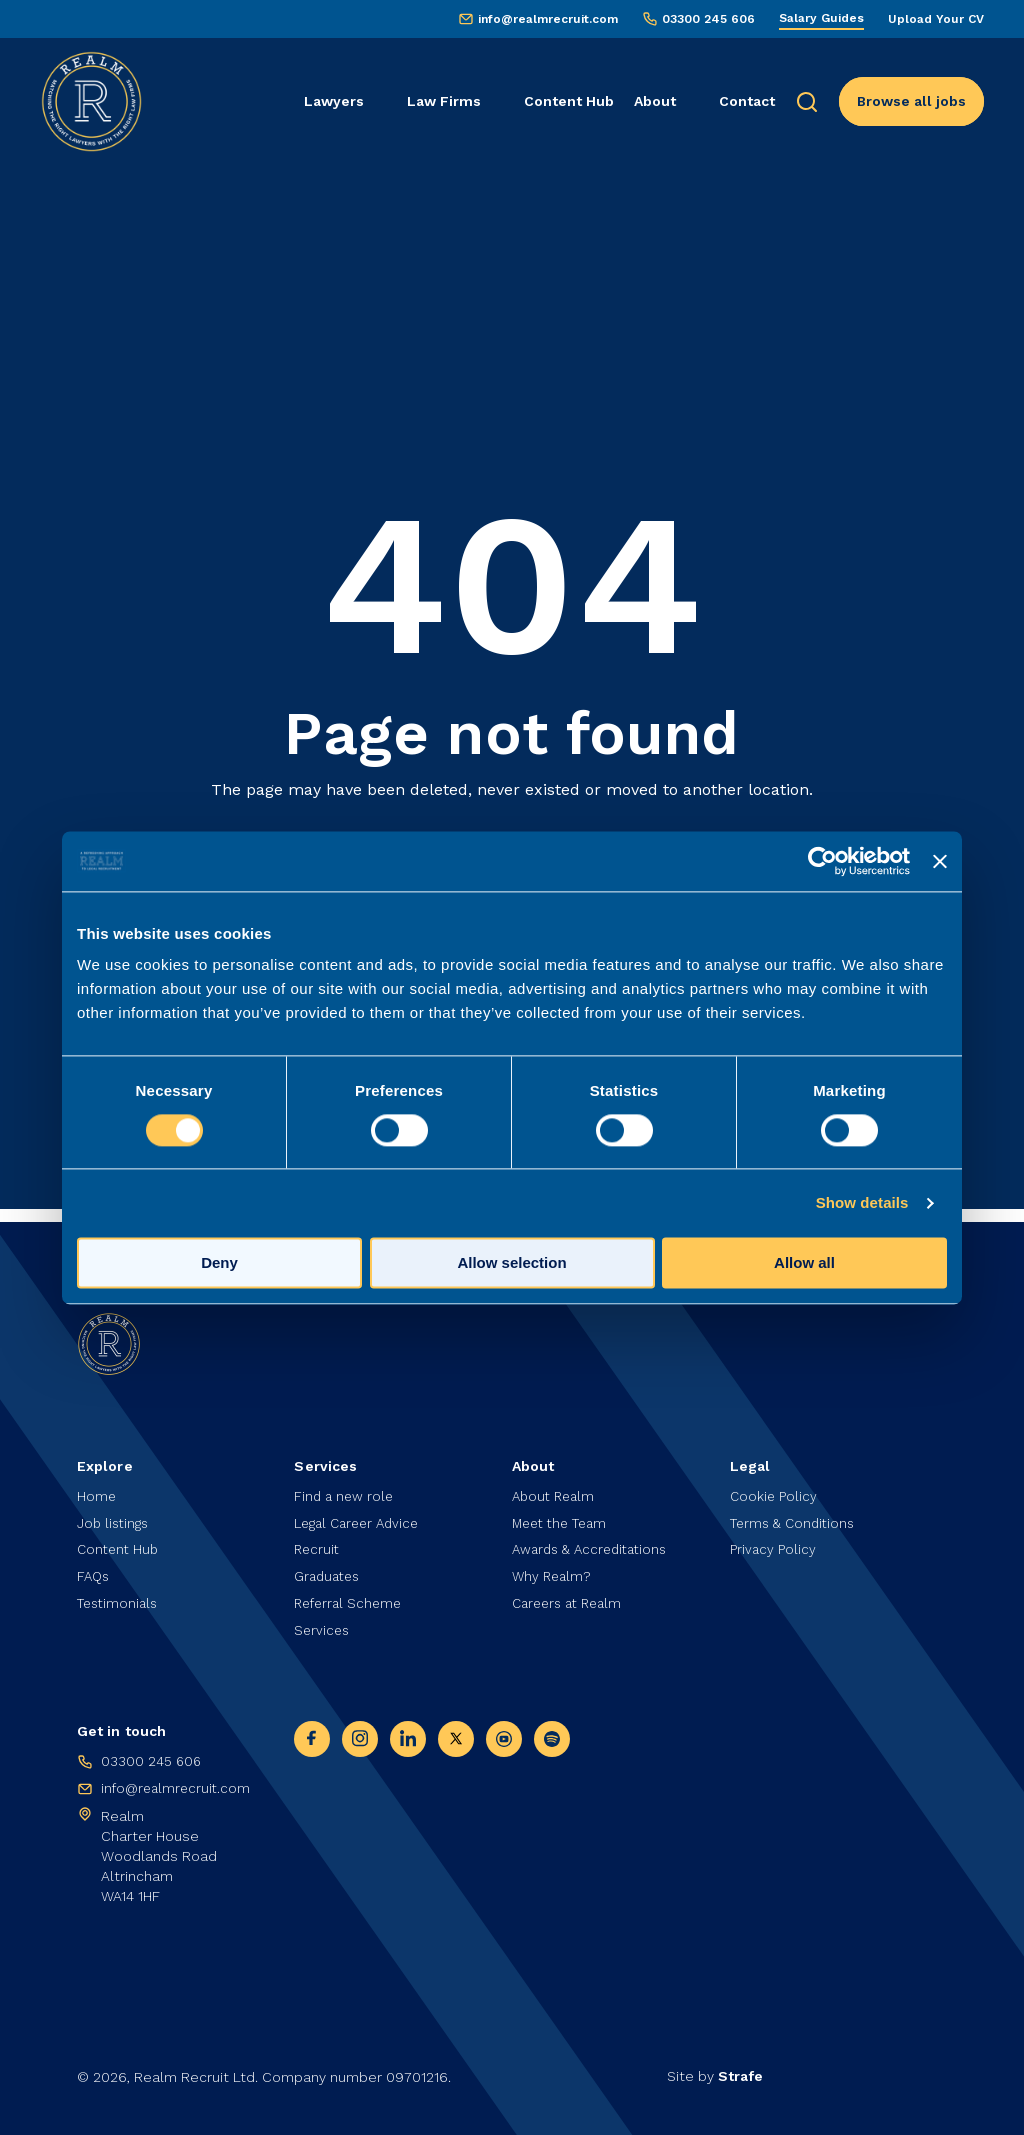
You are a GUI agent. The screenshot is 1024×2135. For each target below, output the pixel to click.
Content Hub (569, 101)
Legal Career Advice (361, 1516)
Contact (747, 101)
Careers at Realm (571, 1600)
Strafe (740, 2076)
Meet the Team (563, 1516)
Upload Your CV (936, 19)
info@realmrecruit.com (548, 19)
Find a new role (345, 1488)
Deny (219, 1262)
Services (323, 1628)
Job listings (115, 1516)
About (655, 101)
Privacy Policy (773, 1544)
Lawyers (334, 101)
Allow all (804, 1262)
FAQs (94, 1572)
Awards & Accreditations (595, 1544)
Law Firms (444, 101)
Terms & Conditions (796, 1516)
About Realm (556, 1488)
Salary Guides (821, 18)
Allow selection (511, 1262)
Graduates (329, 1572)
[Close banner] (940, 861)
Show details (862, 1202)
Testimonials (120, 1600)
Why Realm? (553, 1572)
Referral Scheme (351, 1600)
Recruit (318, 1544)
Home (97, 1488)
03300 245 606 (708, 19)
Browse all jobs (911, 101)
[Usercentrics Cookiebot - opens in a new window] (822, 861)
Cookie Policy (774, 1488)
